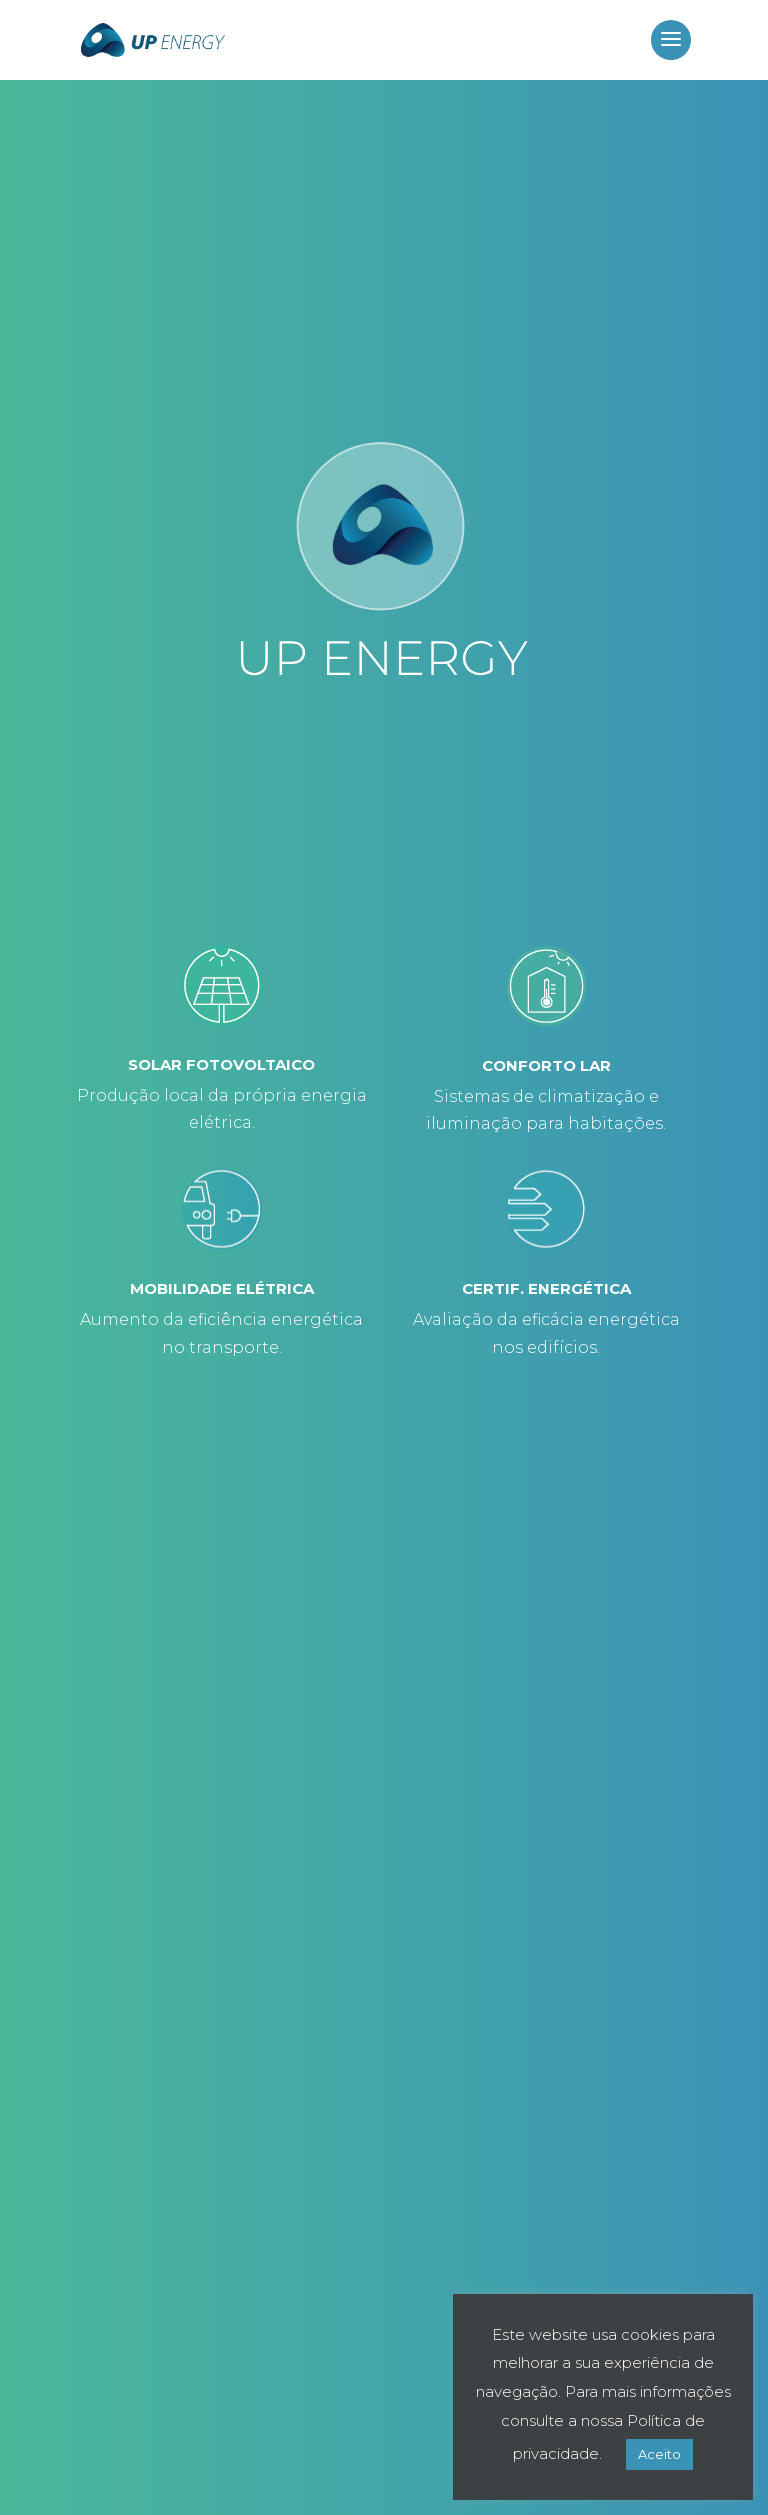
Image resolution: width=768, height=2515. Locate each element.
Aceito (659, 2454)
